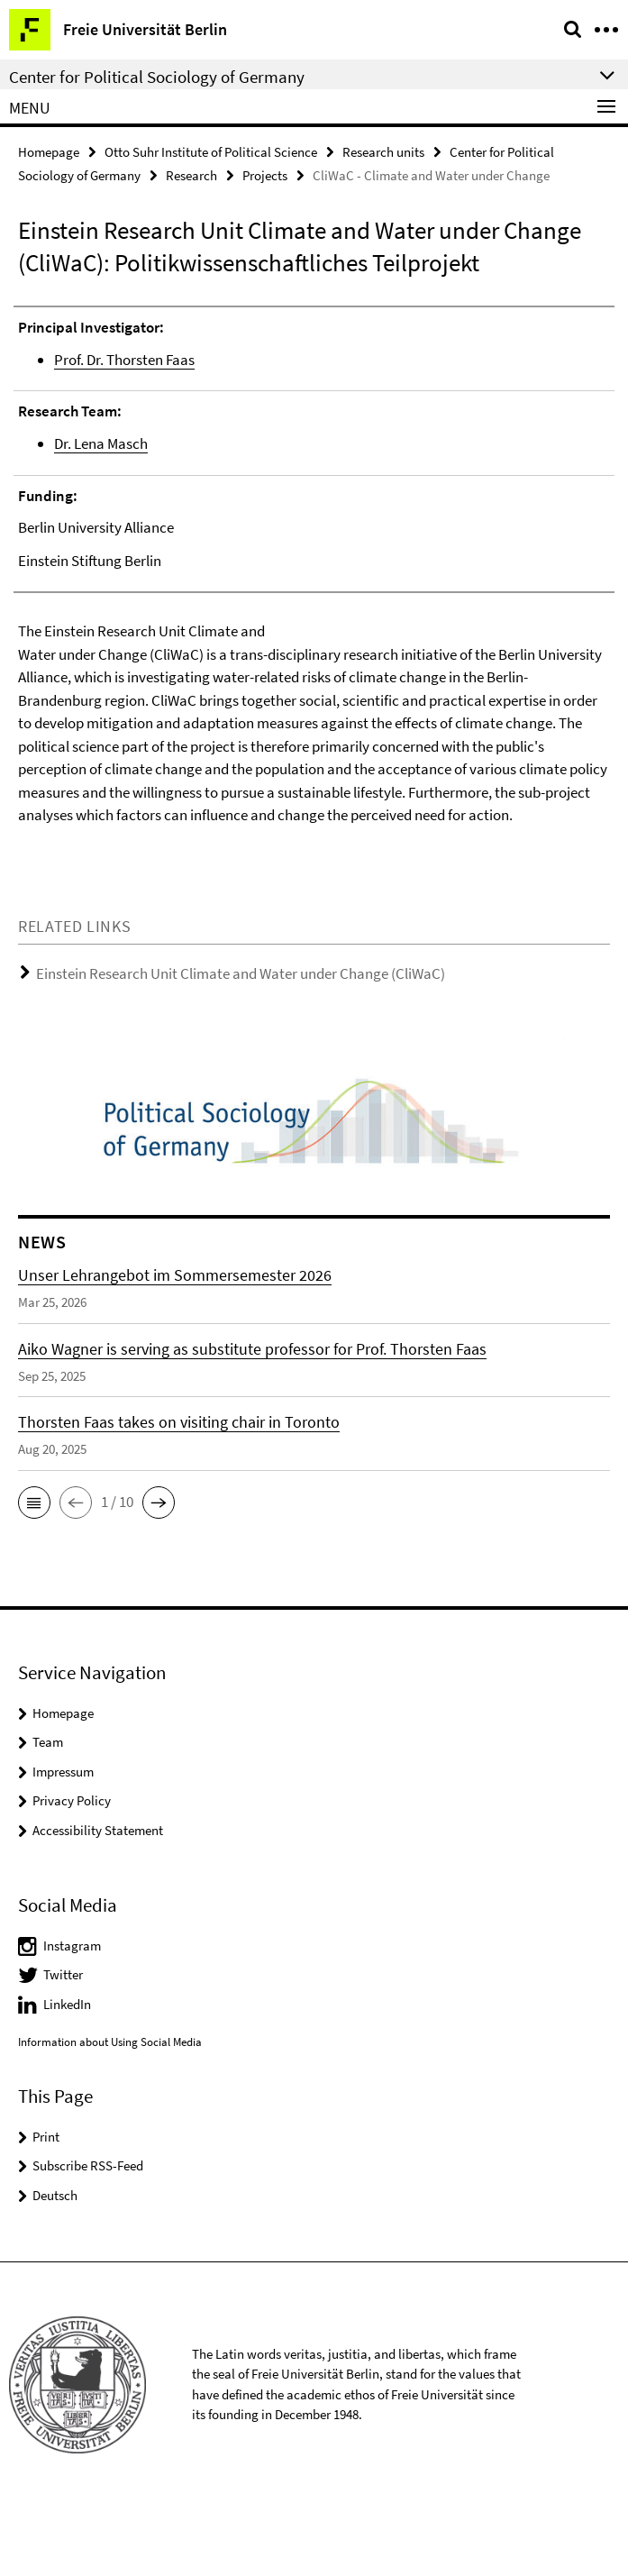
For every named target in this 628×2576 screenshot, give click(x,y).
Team (47, 1811)
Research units (383, 151)
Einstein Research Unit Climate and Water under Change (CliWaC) (240, 1043)
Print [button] (45, 2205)
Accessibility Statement (97, 1898)
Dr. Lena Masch (101, 443)
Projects (264, 175)
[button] (34, 1571)
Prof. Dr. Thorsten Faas (124, 360)
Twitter (63, 2043)
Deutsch (54, 2263)
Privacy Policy (71, 1869)
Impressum (63, 1840)
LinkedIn (67, 2072)
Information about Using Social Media (110, 2111)
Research (191, 175)
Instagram (72, 2014)
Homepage (48, 151)
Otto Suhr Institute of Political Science (211, 151)
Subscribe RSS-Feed (87, 2234)
